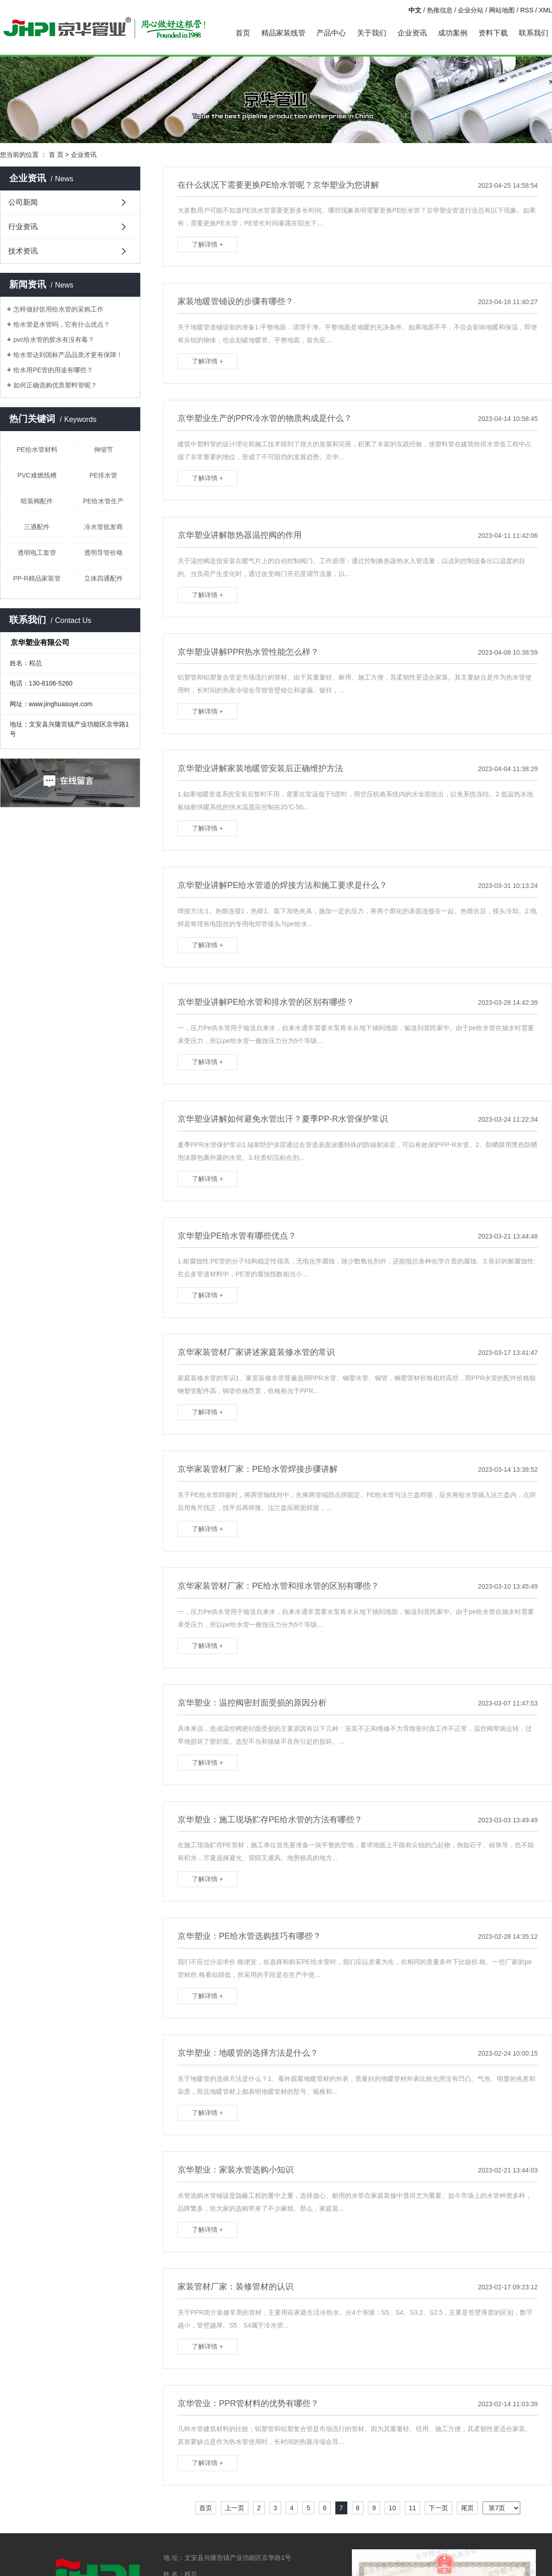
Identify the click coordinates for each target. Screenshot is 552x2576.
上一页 (234, 2508)
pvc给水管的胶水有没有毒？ (53, 339)
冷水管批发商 (103, 526)
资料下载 (493, 33)
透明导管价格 (103, 552)
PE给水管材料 (37, 449)
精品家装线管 (283, 33)
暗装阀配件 (37, 501)
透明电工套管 (36, 552)
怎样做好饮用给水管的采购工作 (58, 309)
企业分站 (470, 10)
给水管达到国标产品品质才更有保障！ (68, 354)
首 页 (56, 154)
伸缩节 (103, 449)
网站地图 (502, 10)
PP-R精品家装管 (37, 578)
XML (545, 10)
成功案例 (452, 33)
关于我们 (371, 33)
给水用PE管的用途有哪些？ (53, 370)
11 (412, 2508)
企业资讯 (412, 33)
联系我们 (533, 33)
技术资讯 (23, 251)
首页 (243, 33)
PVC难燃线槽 (37, 475)
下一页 (438, 2508)
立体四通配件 (103, 578)
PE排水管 (103, 475)
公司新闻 (23, 202)
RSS (527, 10)
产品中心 (331, 33)
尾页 (467, 2508)
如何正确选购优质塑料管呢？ (55, 385)
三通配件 (37, 526)
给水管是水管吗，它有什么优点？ (61, 324)
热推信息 (440, 10)
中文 (414, 10)
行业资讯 (23, 227)
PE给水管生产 (103, 501)
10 (392, 2508)
